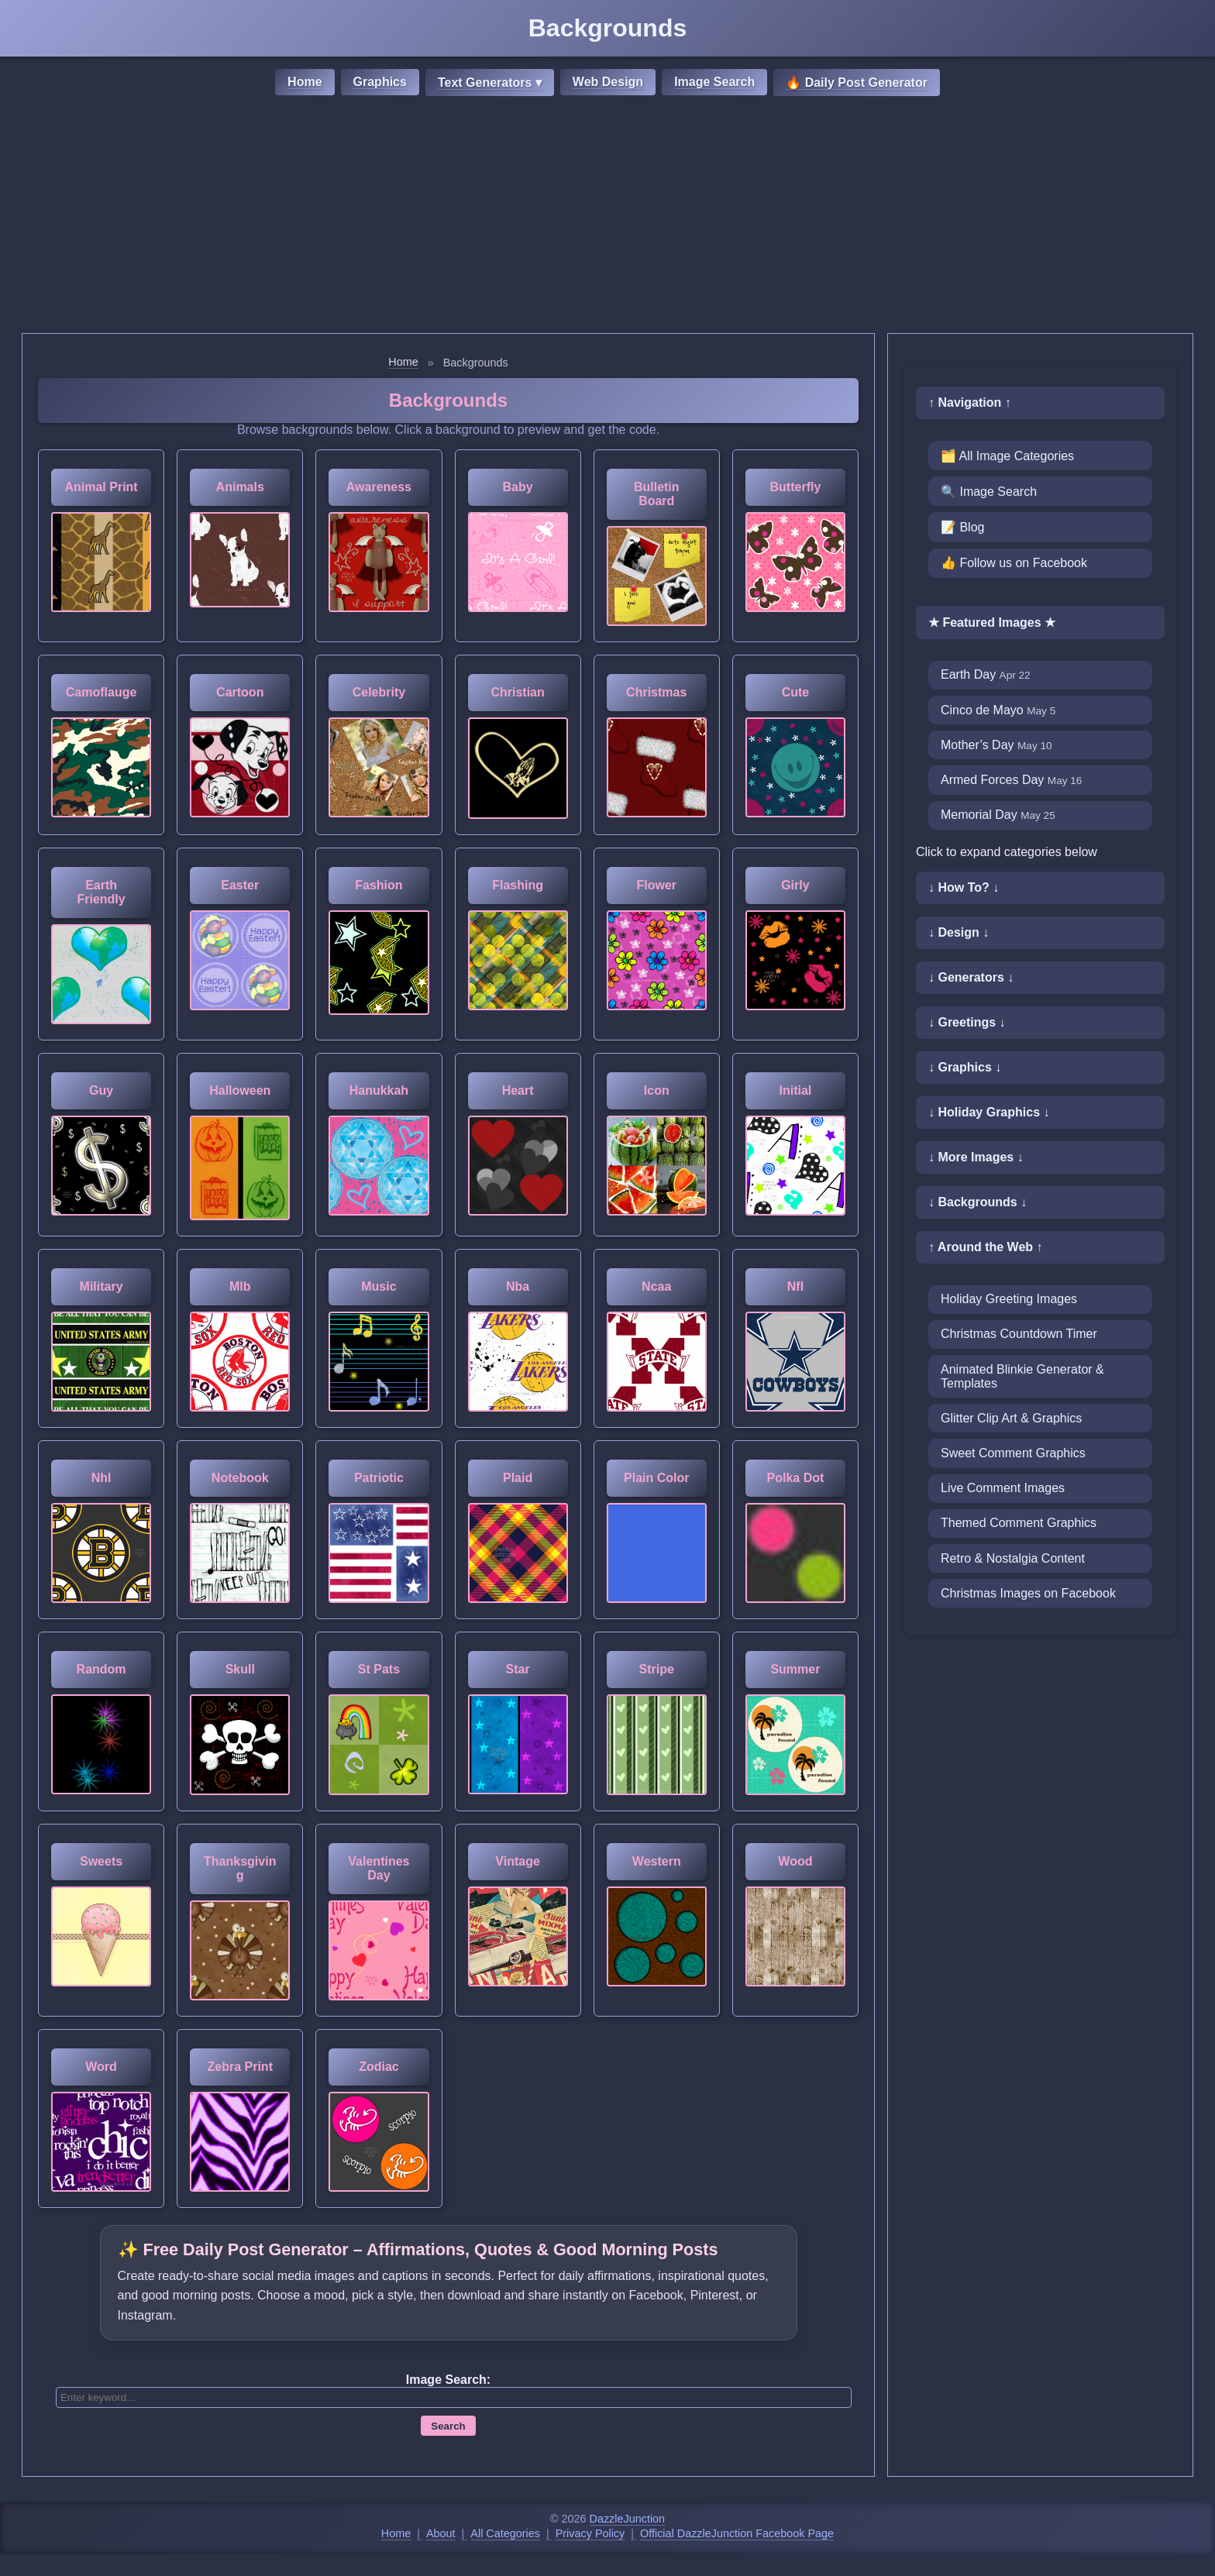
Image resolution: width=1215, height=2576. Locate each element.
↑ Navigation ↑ (969, 402)
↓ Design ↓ (958, 932)
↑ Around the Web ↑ (985, 1247)
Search (448, 2426)
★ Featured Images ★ (991, 622)
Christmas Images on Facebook (1028, 1593)
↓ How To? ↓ (963, 887)
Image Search (714, 81)
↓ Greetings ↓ (967, 1022)
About (441, 2533)
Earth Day (986, 674)
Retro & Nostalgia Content (1013, 1558)
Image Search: (448, 2379)
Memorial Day (998, 814)
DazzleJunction (628, 2518)
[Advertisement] (607, 216)
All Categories (505, 2533)
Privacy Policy (590, 2533)
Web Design (608, 81)
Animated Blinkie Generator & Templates (1022, 1376)
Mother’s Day (996, 744)
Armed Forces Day (1011, 779)
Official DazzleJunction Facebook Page (737, 2533)
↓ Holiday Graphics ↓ (988, 1112)
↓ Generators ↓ (971, 977)
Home (304, 81)
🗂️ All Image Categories (1007, 456)
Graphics (380, 81)
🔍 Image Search (989, 491)
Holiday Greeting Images (1009, 1298)
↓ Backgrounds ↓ (977, 1202)
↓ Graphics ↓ (964, 1067)
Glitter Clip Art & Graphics (1011, 1418)
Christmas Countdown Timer (1019, 1333)
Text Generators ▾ (490, 82)
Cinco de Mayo (998, 710)
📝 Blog (962, 527)
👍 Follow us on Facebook (1014, 562)
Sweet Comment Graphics (1013, 1453)
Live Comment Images (1003, 1487)
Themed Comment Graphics (1018, 1522)
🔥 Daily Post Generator (857, 82)
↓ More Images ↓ (976, 1157)
